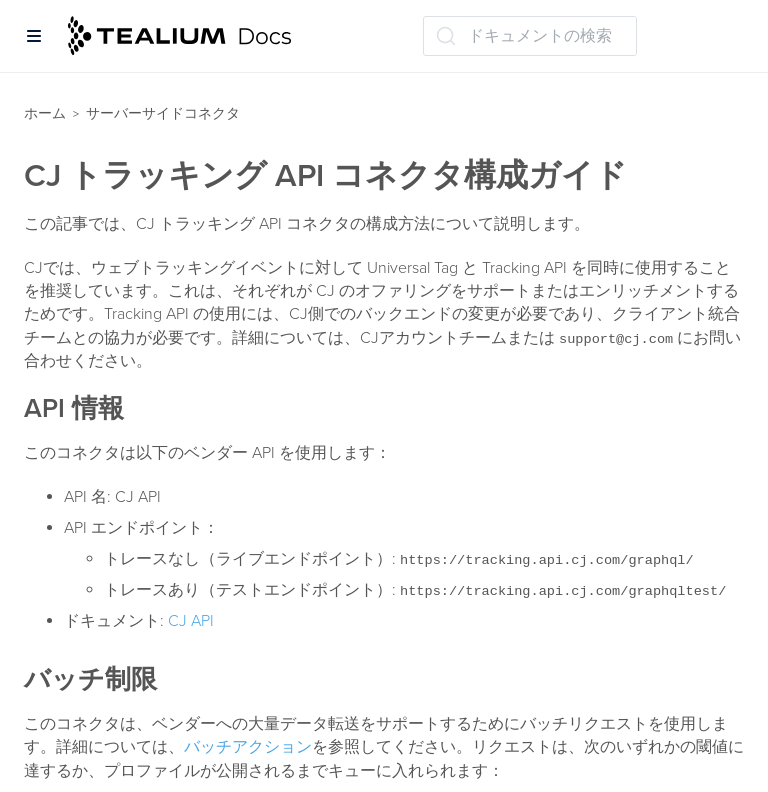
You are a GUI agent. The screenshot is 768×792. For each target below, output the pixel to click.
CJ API (191, 621)
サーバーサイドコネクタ (163, 113)
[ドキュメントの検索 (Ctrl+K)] (530, 36)
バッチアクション (248, 747)
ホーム (45, 113)
